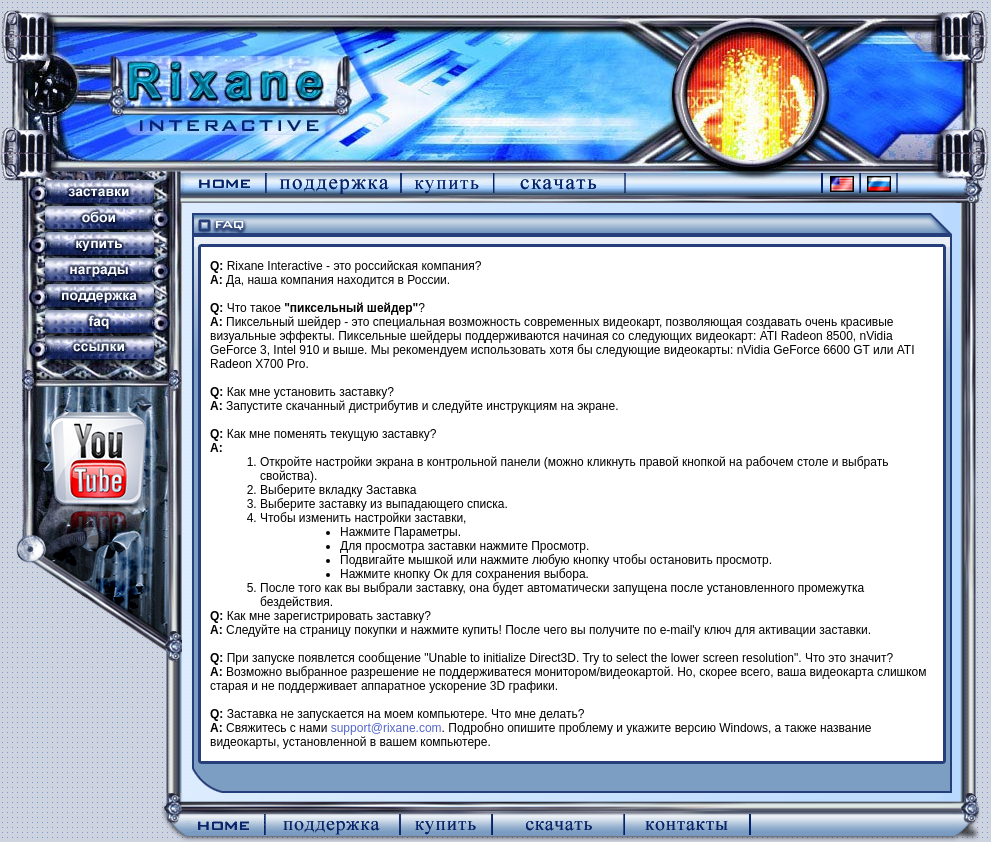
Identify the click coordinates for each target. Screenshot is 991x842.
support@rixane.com (386, 728)
